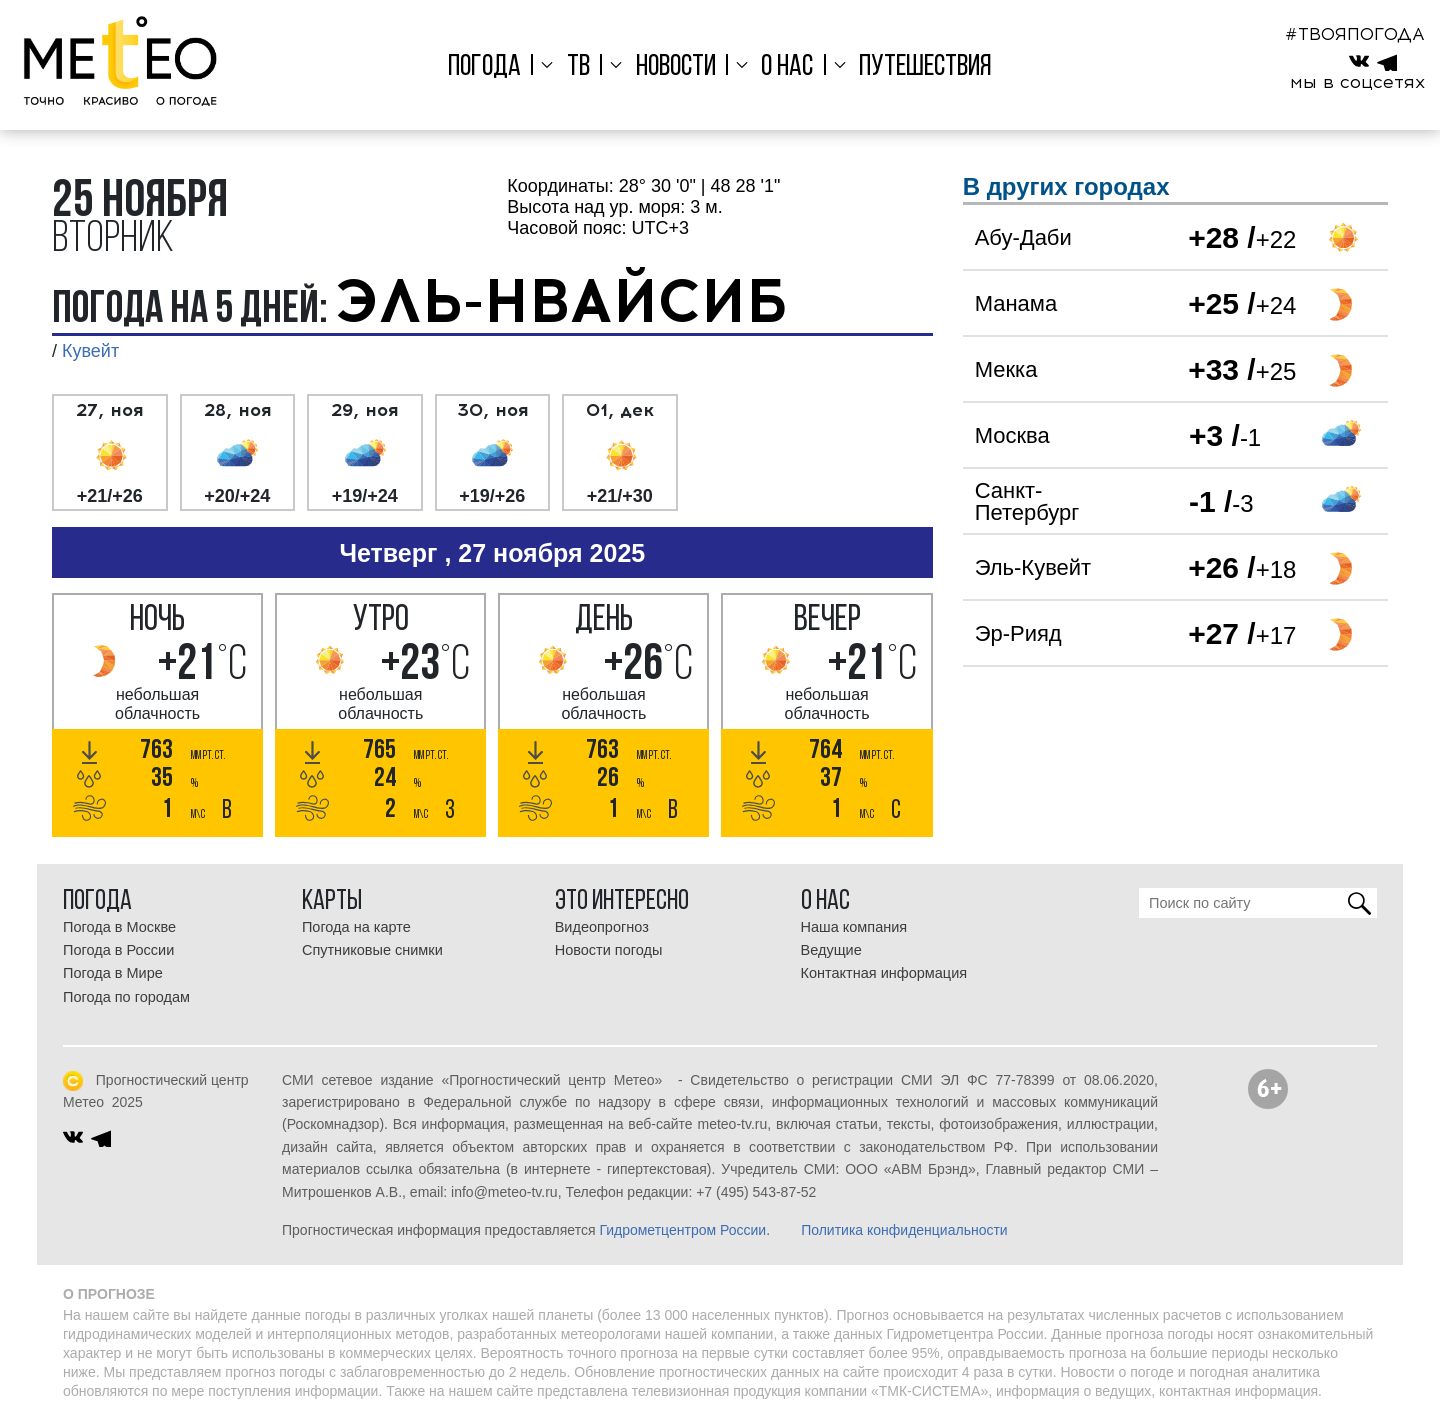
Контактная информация (884, 973)
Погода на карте (356, 927)
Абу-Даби (1023, 237)
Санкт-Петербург (1027, 501)
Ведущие (831, 950)
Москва (1012, 435)
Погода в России (118, 950)
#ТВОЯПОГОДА (1355, 34)
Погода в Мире (113, 973)
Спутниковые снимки (372, 950)
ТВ (580, 67)
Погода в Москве (119, 927)
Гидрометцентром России (682, 1230)
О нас (785, 67)
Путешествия (921, 67)
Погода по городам (126, 997)
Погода (488, 67)
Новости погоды (609, 950)
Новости (676, 67)
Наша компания (854, 927)
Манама (1016, 303)
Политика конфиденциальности (904, 1230)
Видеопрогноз (602, 927)
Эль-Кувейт (1033, 567)
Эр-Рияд (1018, 633)
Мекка (1006, 369)
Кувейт (90, 351)
